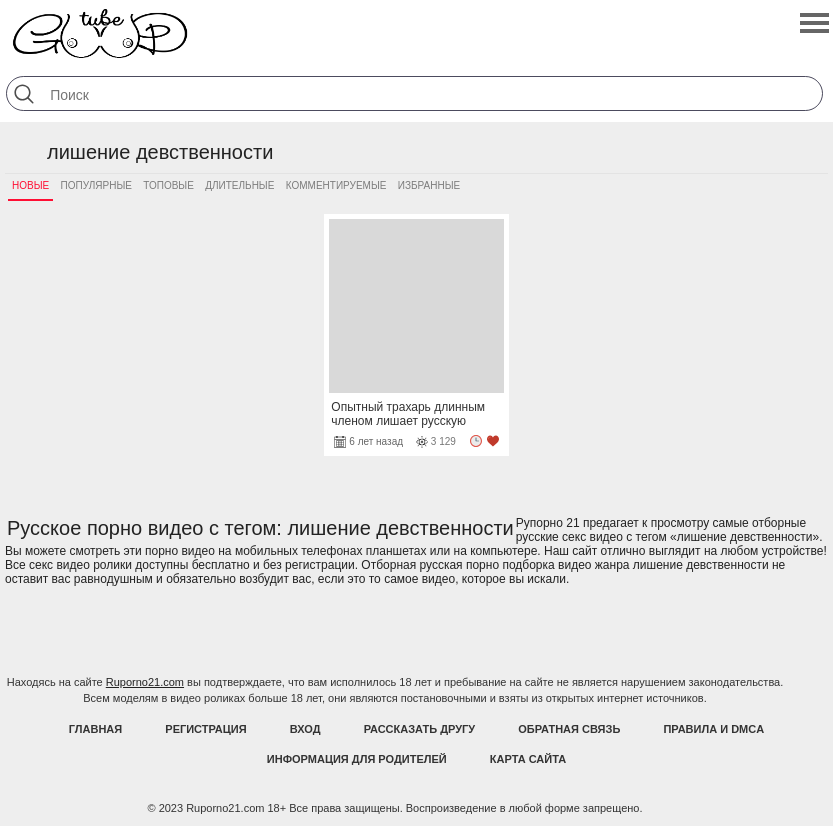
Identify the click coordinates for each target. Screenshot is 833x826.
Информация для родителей (357, 759)
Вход (305, 729)
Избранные (429, 185)
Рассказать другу (420, 729)
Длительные (239, 185)
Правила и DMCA (713, 729)
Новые (30, 185)
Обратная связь (569, 729)
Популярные (96, 185)
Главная (95, 729)
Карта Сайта (528, 759)
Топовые (168, 185)
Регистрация (205, 729)
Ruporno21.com (145, 682)
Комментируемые (336, 185)
